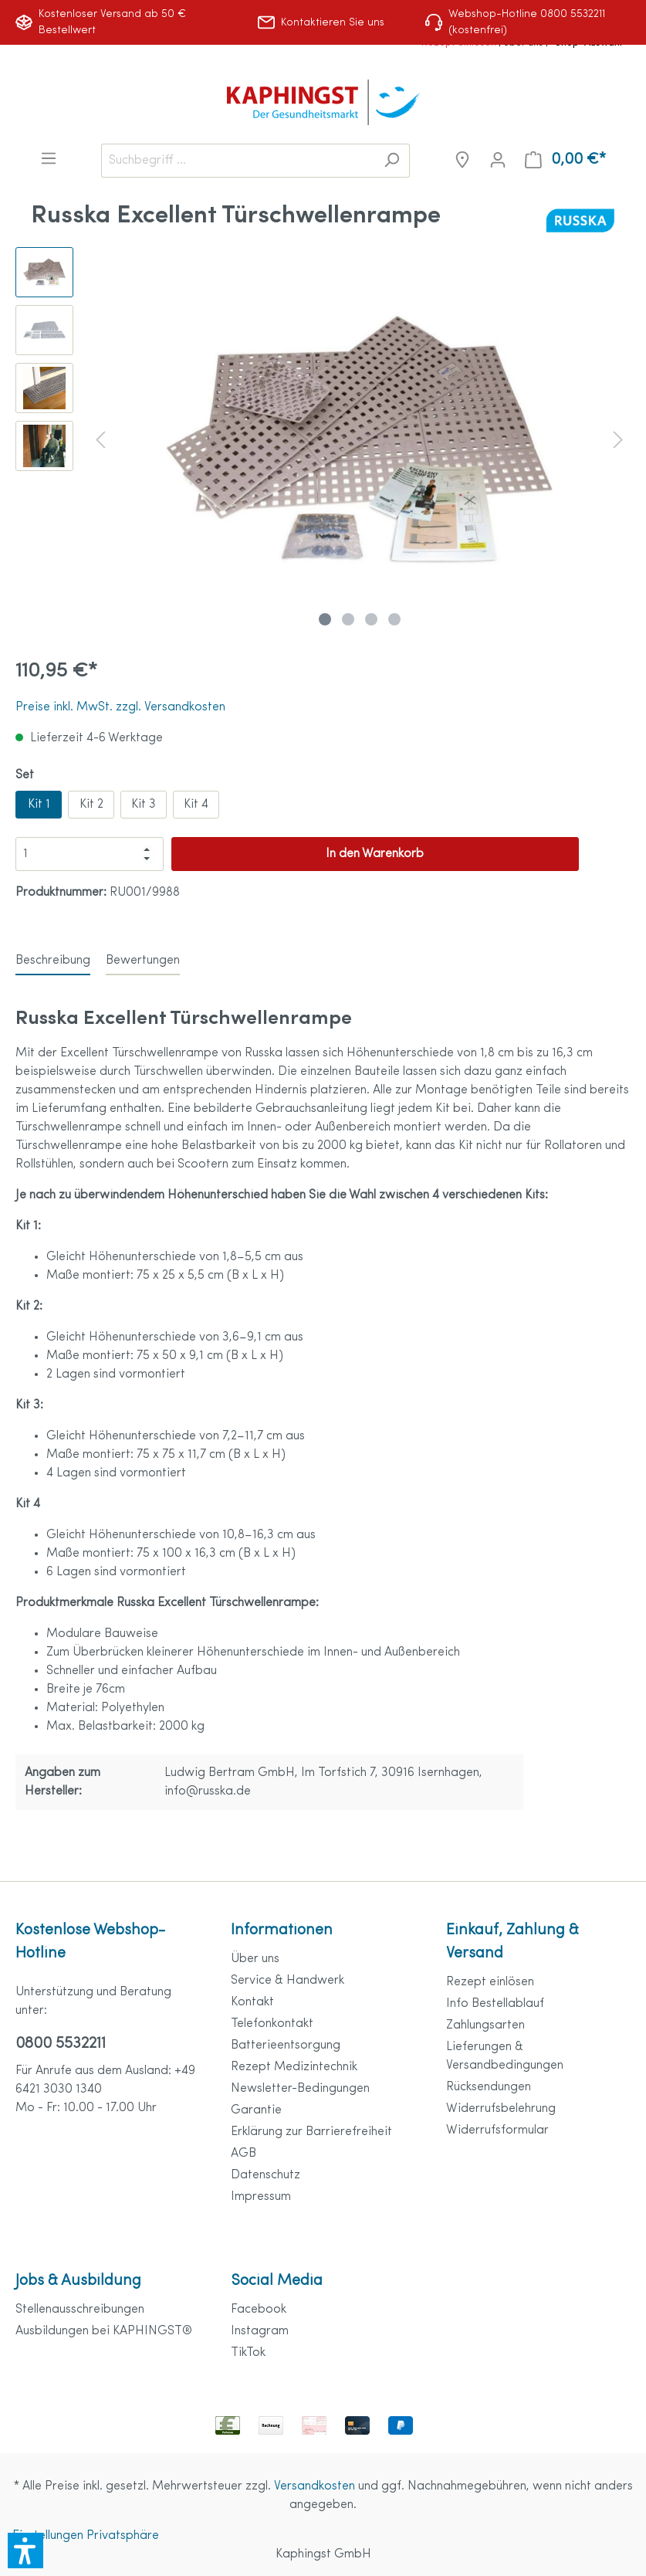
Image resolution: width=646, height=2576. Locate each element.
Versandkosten (314, 2486)
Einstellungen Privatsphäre (85, 2536)
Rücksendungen (488, 2087)
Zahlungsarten (485, 2025)
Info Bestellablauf (495, 2004)
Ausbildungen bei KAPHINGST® (103, 2331)
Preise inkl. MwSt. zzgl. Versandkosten (120, 707)
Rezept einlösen (490, 1982)
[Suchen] (392, 161)
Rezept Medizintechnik (294, 2067)
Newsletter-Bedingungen (300, 2089)
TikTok (248, 2353)
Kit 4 (196, 804)
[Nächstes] (618, 440)
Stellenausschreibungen (79, 2309)
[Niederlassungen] (462, 160)
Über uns (255, 1959)
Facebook (258, 2309)
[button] (25, 2550)
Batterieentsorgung (285, 2045)
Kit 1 (39, 804)
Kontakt (252, 2002)
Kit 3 (143, 804)
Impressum (261, 2197)
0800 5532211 (60, 2044)
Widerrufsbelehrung (501, 2109)
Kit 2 (91, 804)
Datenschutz (265, 2175)
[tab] (52, 960)
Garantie (256, 2110)
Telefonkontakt (272, 2024)
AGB (243, 2153)
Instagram (260, 2331)
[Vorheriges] (100, 440)
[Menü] (48, 159)
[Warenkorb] (565, 160)
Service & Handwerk (287, 1980)
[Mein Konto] (498, 160)
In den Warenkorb (375, 854)
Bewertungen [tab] (143, 960)
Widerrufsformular (497, 2130)
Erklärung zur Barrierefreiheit (311, 2132)
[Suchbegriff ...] (237, 161)
